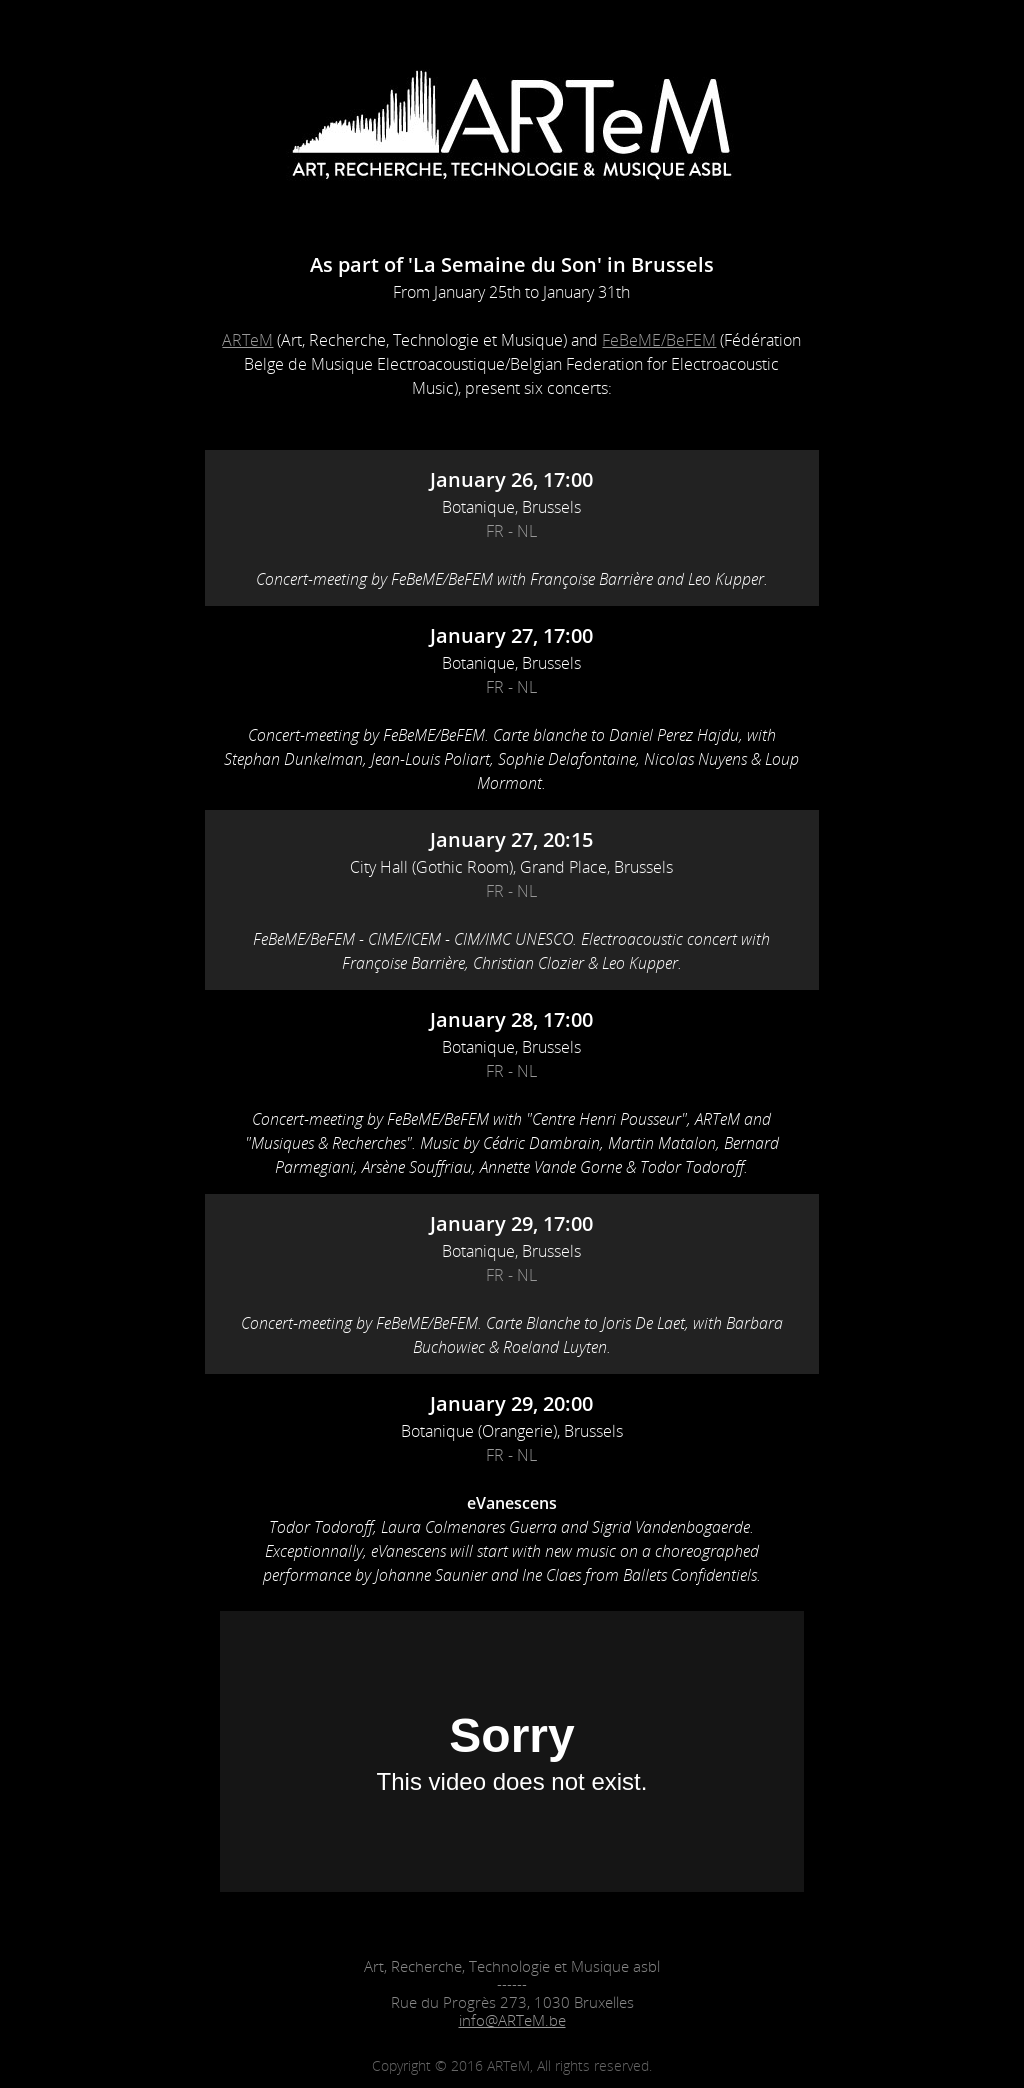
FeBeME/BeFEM (659, 340)
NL (527, 531)
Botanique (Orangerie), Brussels (512, 1431)
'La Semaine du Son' (505, 264)
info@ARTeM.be (512, 2020)
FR (495, 531)
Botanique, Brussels (511, 507)
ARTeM (247, 340)
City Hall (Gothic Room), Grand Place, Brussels (511, 867)
